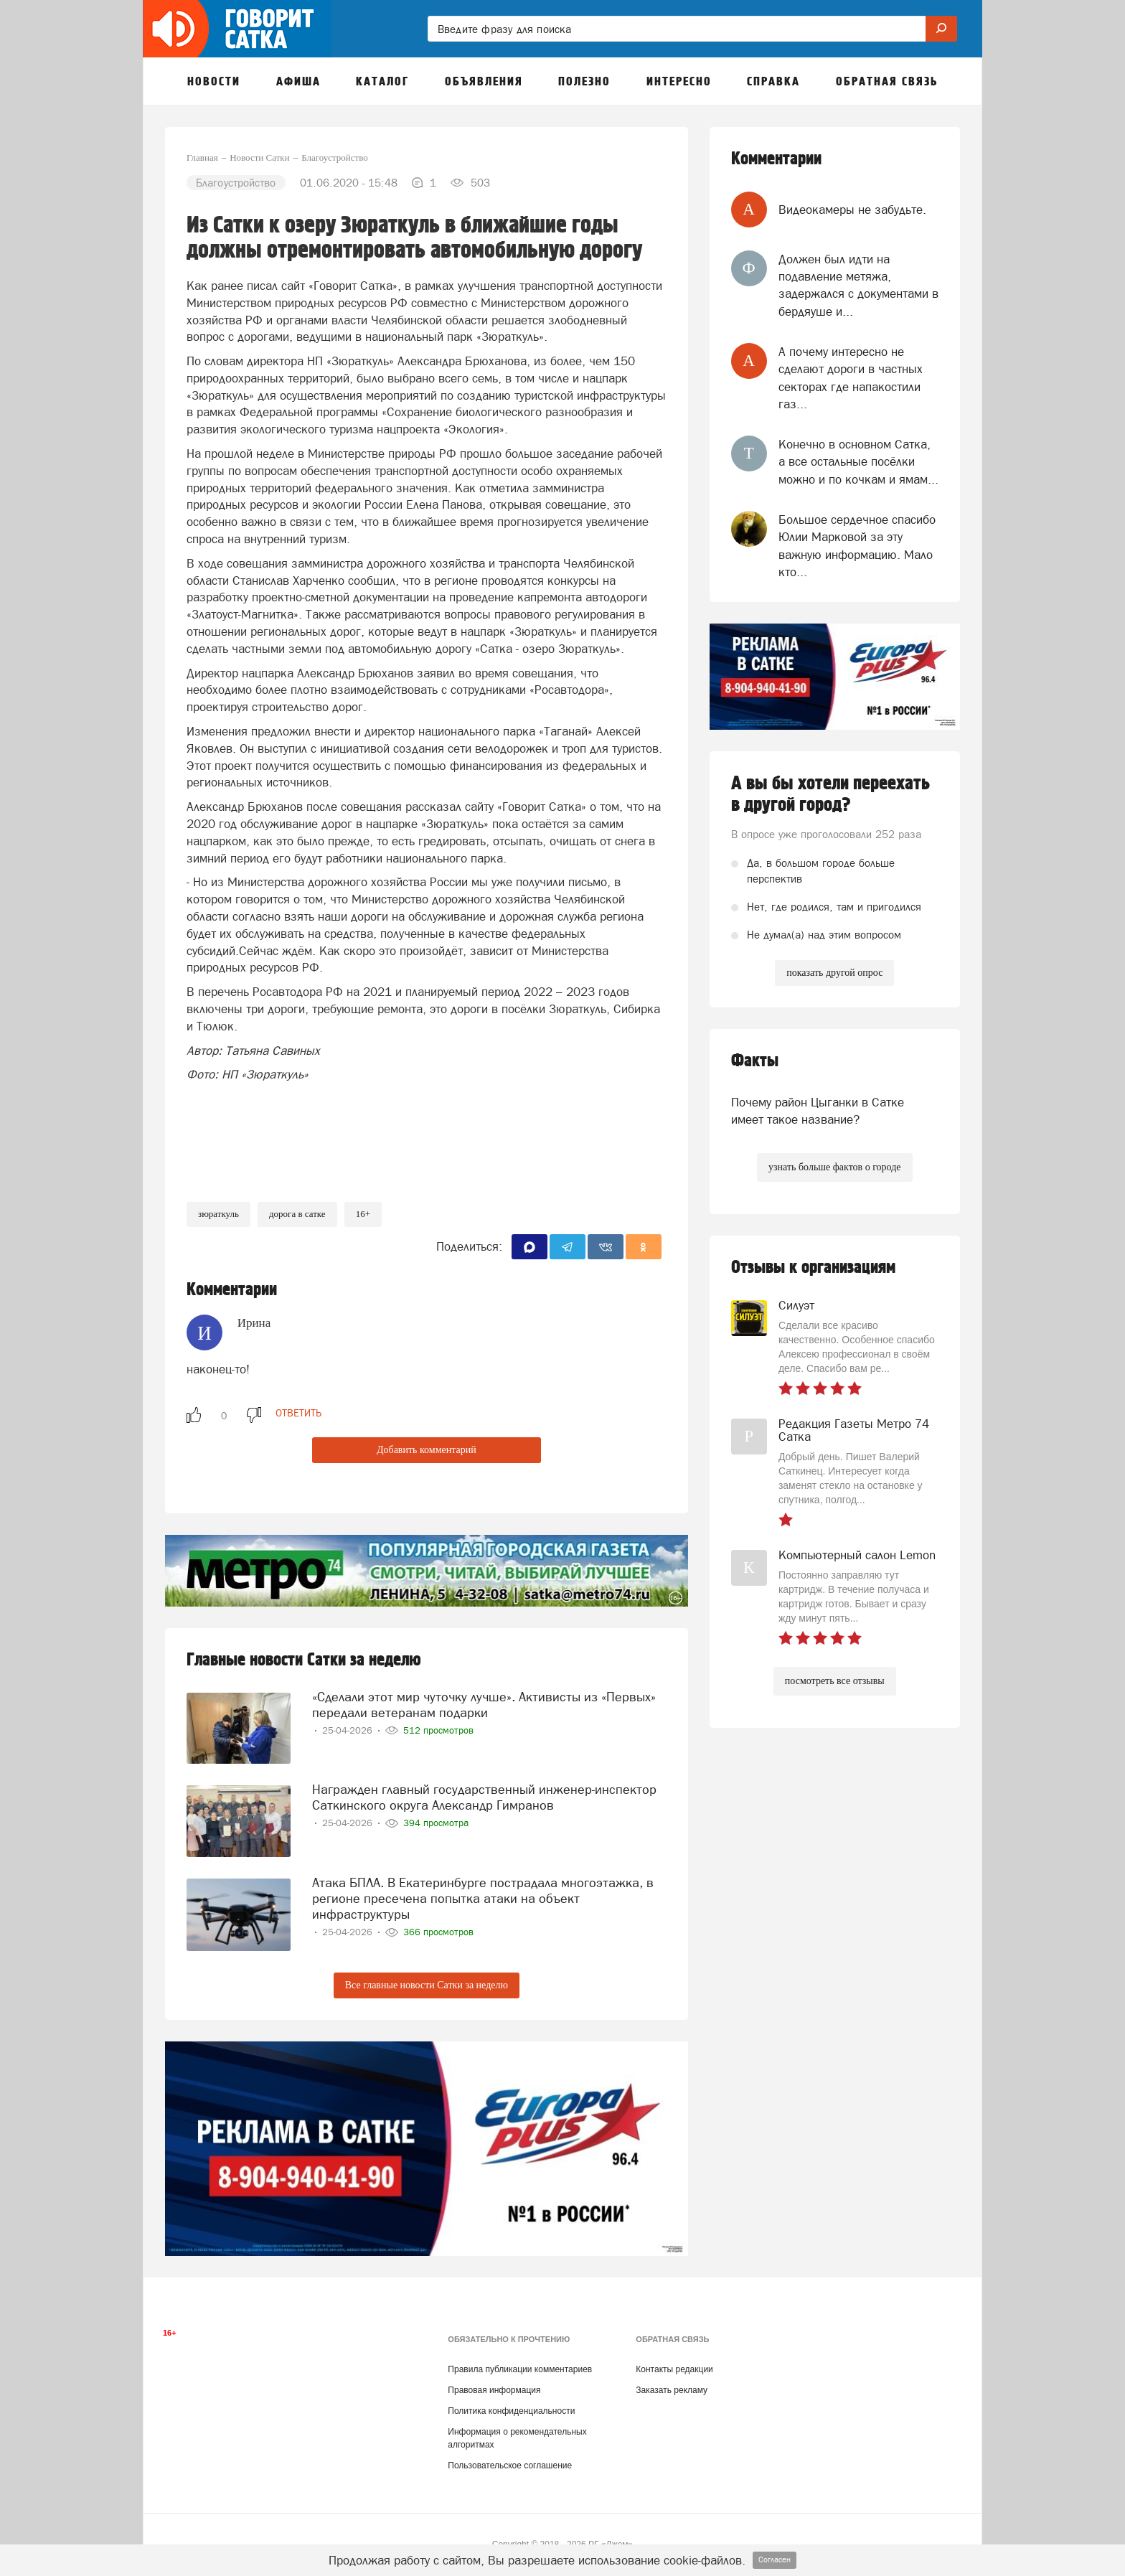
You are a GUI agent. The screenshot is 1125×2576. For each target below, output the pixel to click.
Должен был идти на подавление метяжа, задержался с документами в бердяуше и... (858, 285)
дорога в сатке (297, 1213)
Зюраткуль (218, 1213)
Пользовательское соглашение (510, 2465)
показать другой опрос (834, 972)
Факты (754, 1060)
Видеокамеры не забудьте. (852, 209)
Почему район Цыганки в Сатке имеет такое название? (817, 1111)
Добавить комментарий (426, 1449)
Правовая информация (494, 2390)
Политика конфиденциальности (511, 2411)
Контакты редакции (674, 2369)
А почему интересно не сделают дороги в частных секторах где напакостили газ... (850, 377)
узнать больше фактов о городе (834, 1167)
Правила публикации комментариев (520, 2369)
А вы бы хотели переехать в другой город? (830, 794)
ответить (298, 1413)
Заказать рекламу (671, 2390)
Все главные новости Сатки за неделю (426, 1985)
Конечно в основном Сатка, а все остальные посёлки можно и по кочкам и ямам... (858, 461)
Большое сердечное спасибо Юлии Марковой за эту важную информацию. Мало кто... (857, 545)
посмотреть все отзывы (835, 1680)
